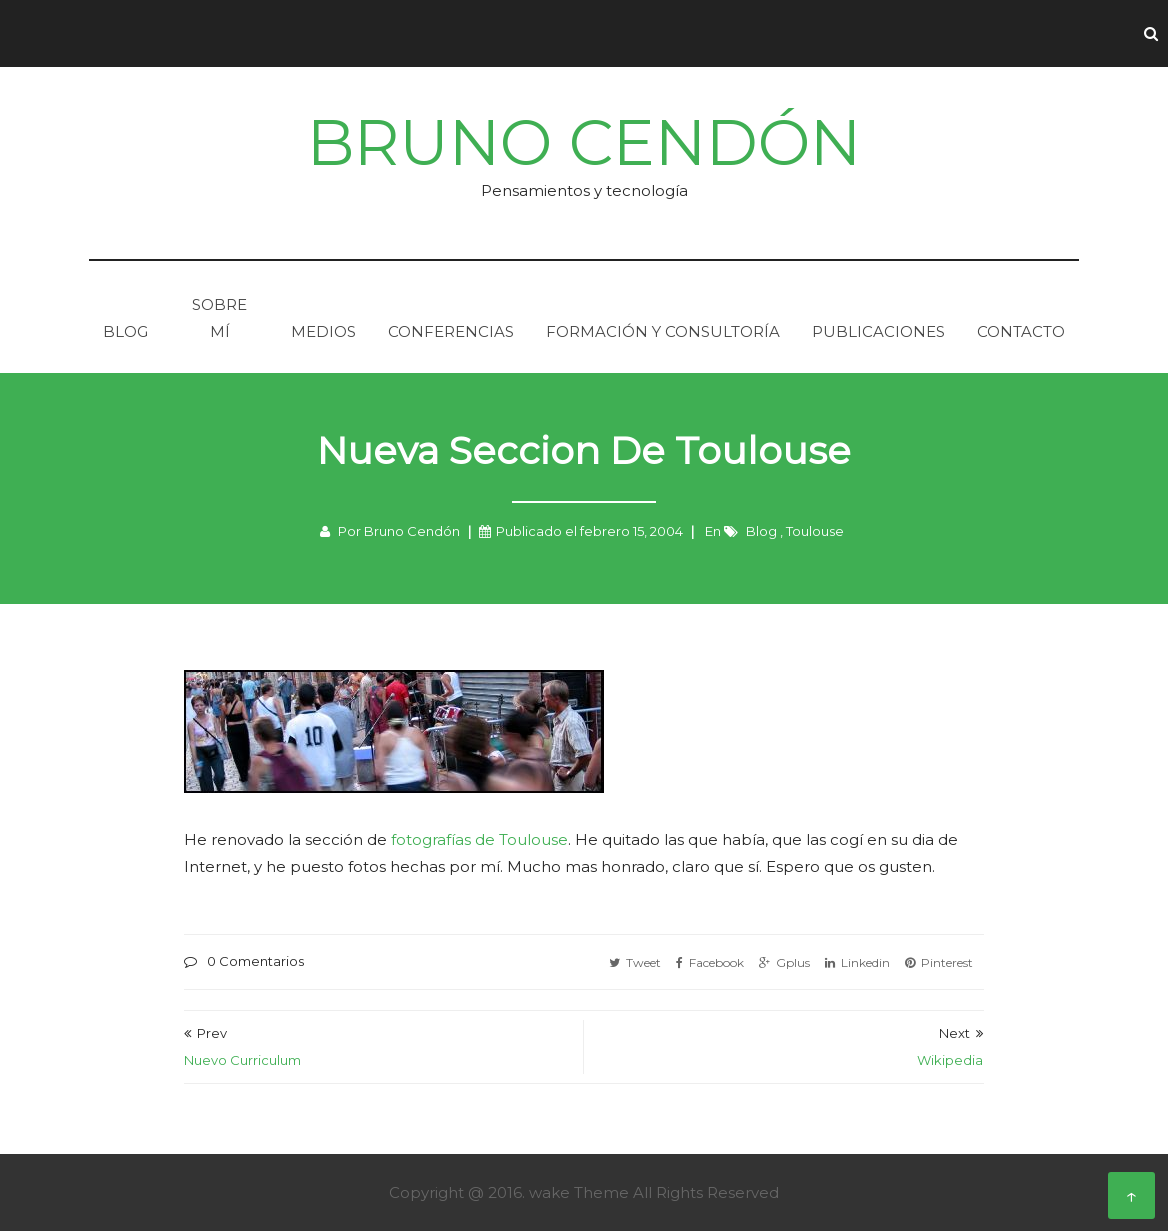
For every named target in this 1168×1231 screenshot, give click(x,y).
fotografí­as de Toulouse (479, 839)
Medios (323, 331)
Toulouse (815, 531)
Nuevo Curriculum (242, 1060)
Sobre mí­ (219, 318)
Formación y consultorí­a (663, 331)
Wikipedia (950, 1060)
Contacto (1021, 331)
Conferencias (451, 331)
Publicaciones (878, 331)
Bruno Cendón (584, 142)
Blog (125, 331)
